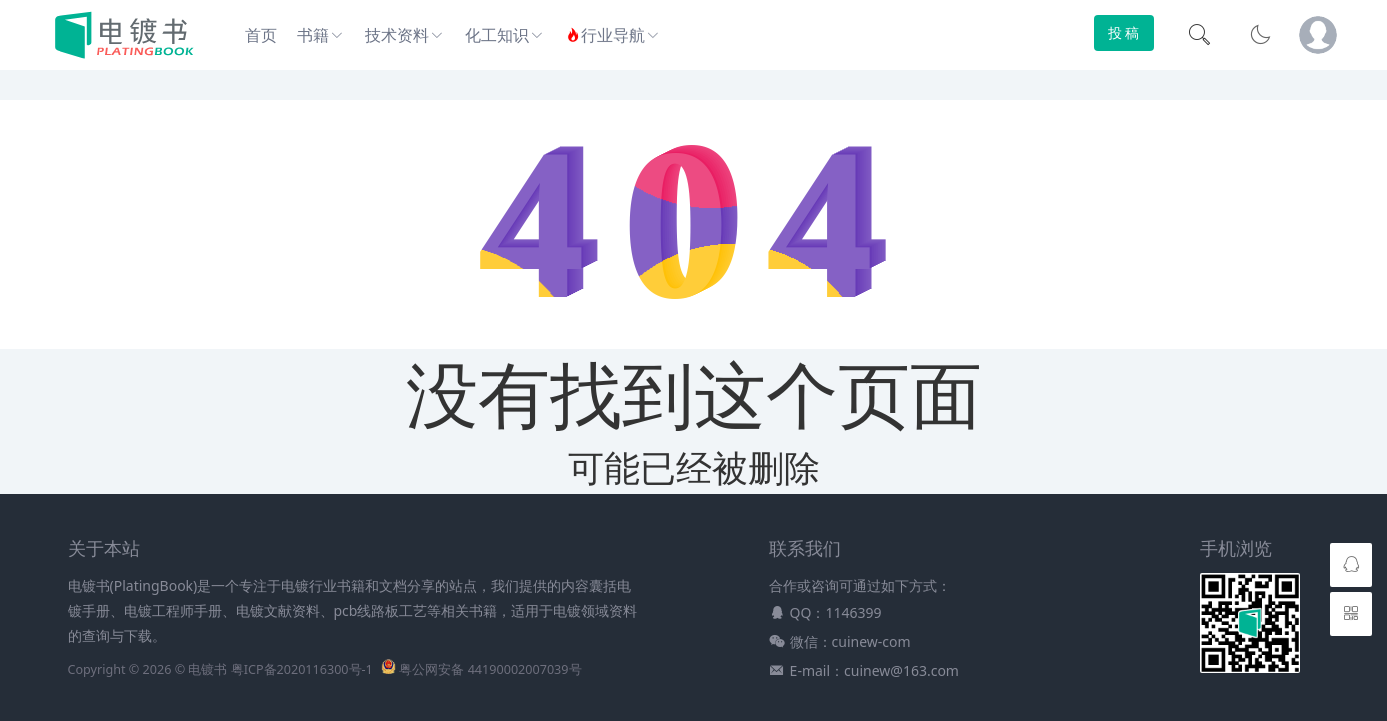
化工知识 (497, 35)
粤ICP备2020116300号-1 (302, 669)
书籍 (313, 35)
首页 (261, 35)
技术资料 (397, 35)
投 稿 (1124, 32)
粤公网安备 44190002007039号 (490, 669)
